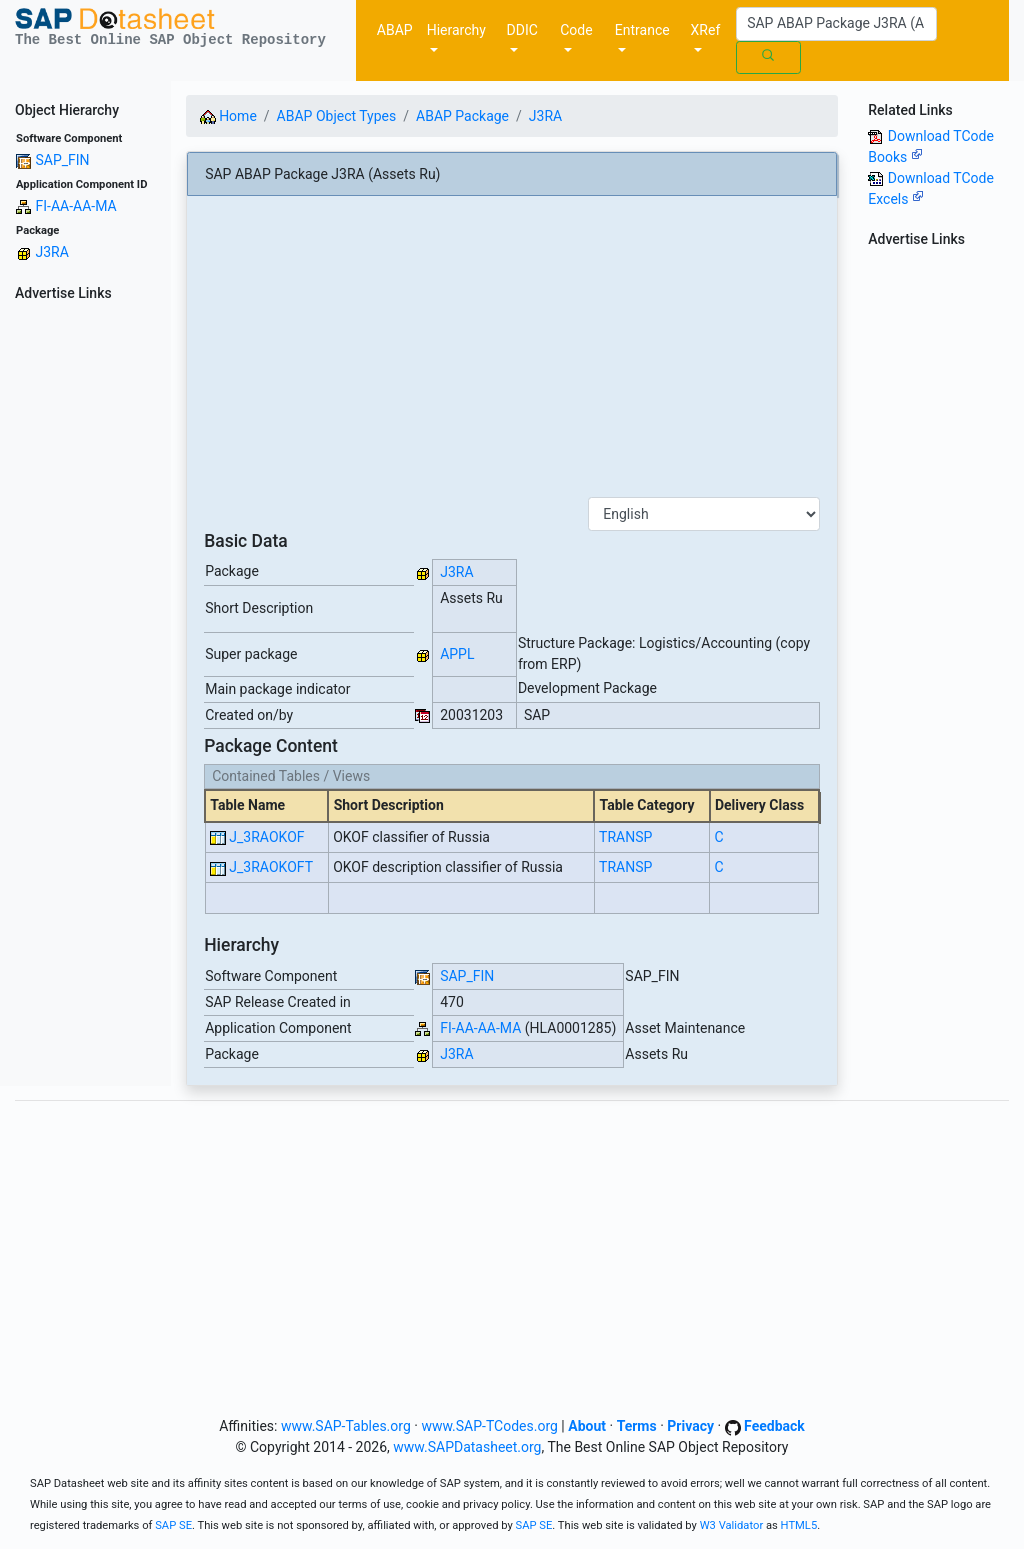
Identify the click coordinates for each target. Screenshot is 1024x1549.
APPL (457, 654)
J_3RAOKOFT (271, 867)
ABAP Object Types (337, 116)
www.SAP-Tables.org (346, 1426)
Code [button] (576, 30)
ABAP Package (462, 116)
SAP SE (173, 1525)
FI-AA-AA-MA (75, 206)
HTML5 (799, 1525)
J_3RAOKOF (266, 837)
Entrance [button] (642, 30)
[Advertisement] (85, 609)
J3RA (51, 252)
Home (228, 116)
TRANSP (625, 837)
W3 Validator (732, 1525)
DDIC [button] (522, 30)
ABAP (395, 30)
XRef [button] (706, 30)
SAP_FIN (62, 160)
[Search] (836, 24)
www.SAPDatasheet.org (467, 1447)
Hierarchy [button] (456, 30)
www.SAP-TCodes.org (489, 1426)
